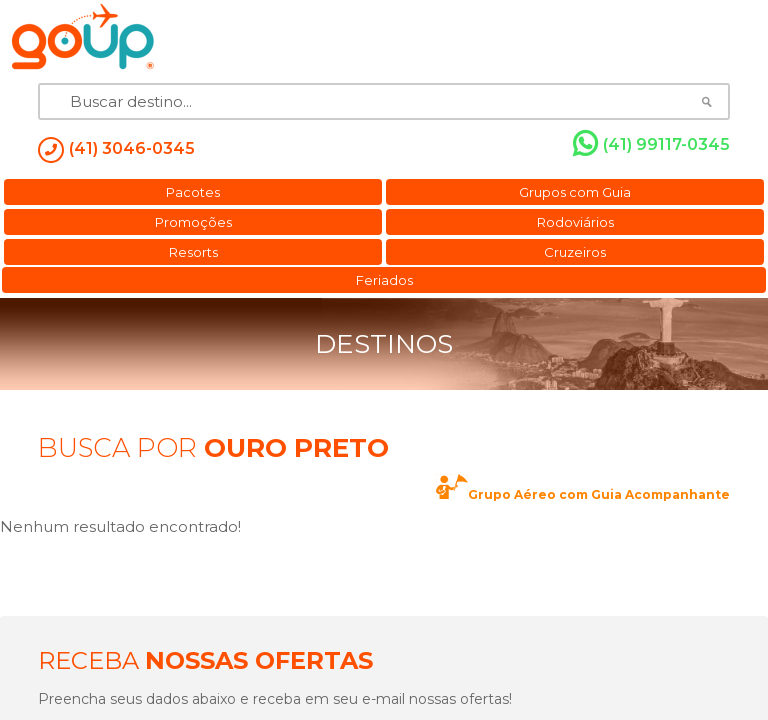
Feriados (384, 280)
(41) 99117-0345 (651, 144)
